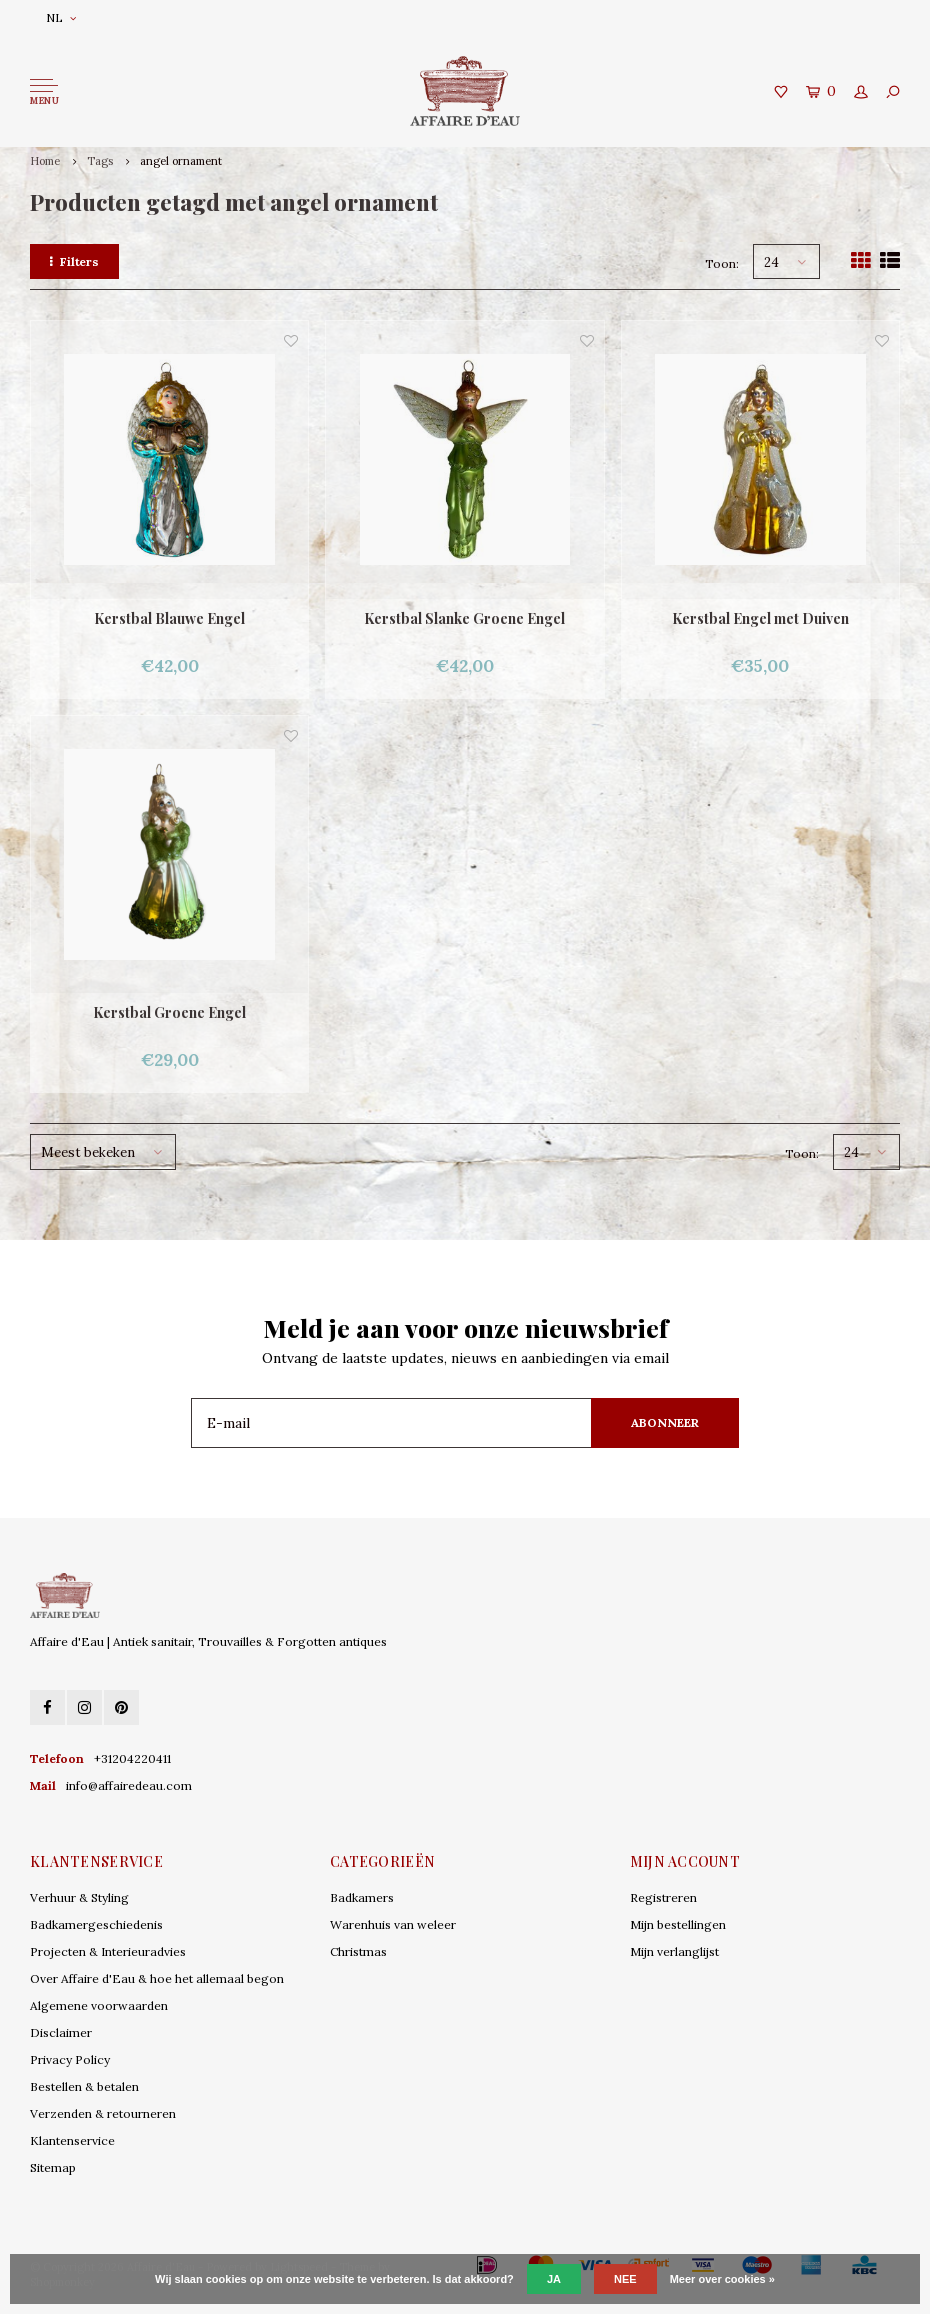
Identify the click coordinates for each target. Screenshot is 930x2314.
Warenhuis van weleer (393, 1924)
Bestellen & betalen (84, 2086)
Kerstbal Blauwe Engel (169, 618)
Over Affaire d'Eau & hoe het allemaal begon (157, 1978)
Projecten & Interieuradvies (108, 1951)
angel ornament (181, 161)
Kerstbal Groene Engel (169, 1012)
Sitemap (53, 2167)
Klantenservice (72, 2140)
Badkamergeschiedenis (96, 1924)
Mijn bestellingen (678, 1924)
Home (45, 161)
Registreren (663, 1897)
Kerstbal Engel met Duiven (760, 618)
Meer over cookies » (722, 2279)
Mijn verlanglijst (674, 1951)
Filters (74, 261)
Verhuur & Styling (79, 1897)
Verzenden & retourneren (103, 2113)
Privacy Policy (70, 2059)
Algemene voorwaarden (99, 2005)
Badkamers (362, 1897)
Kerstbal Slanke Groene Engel (464, 618)
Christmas (358, 1951)
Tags (100, 161)
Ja (554, 2279)
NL (61, 17)
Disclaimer (61, 2032)
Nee (625, 2279)
